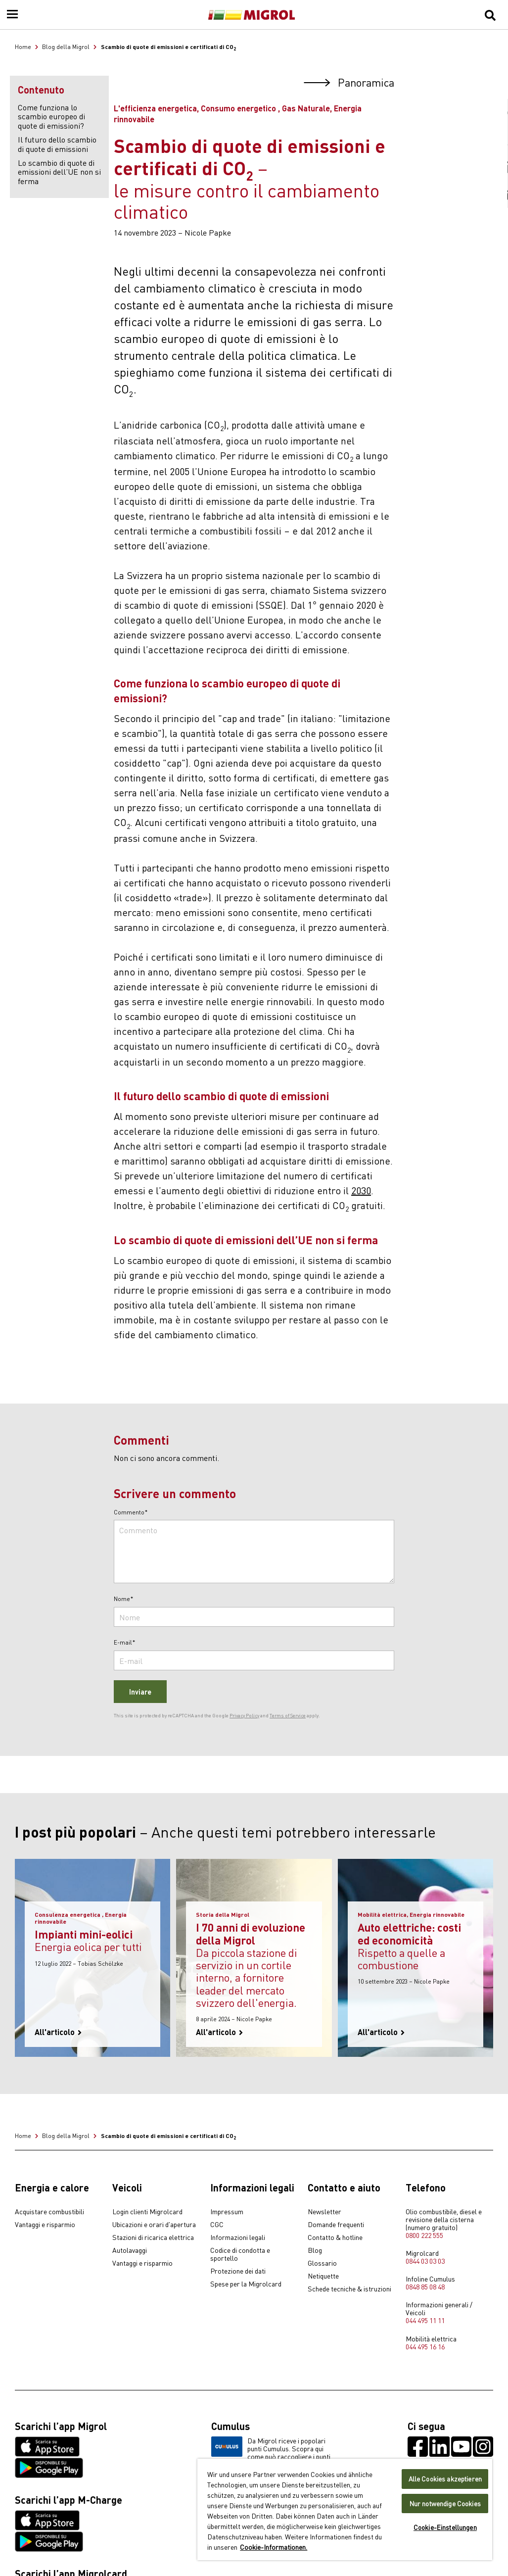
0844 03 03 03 (425, 2261)
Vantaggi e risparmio (45, 2224)
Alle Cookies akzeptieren (445, 2478)
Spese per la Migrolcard (245, 2284)
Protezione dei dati (238, 2271)
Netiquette (323, 2276)
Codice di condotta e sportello (240, 2254)
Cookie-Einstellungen (445, 2527)
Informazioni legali (237, 2237)
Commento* (131, 1512)
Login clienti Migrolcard (147, 2211)
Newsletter (324, 2211)
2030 (361, 1190)
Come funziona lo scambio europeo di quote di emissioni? (51, 116)
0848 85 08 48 (425, 2286)
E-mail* (125, 1642)
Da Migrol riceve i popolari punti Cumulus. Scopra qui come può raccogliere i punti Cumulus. (270, 2452)
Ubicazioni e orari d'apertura (154, 2224)
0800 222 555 (424, 2235)
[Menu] (12, 14)
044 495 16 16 (425, 2346)
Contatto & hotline (335, 2237)
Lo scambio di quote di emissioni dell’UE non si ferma (59, 171)
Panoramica (349, 82)
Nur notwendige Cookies (445, 2503)
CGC (217, 2224)
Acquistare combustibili (49, 2211)
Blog (315, 2250)
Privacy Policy (244, 1715)
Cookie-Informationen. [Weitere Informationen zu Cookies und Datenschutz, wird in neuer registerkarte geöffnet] (273, 2547)
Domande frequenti (336, 2224)
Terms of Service (288, 1715)
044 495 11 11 (425, 2320)
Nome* (124, 1599)
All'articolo (58, 2032)
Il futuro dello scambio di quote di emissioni (57, 144)
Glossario (322, 2263)
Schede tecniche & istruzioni (349, 2288)
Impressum (226, 2211)
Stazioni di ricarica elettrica (153, 2237)
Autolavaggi (129, 2250)
